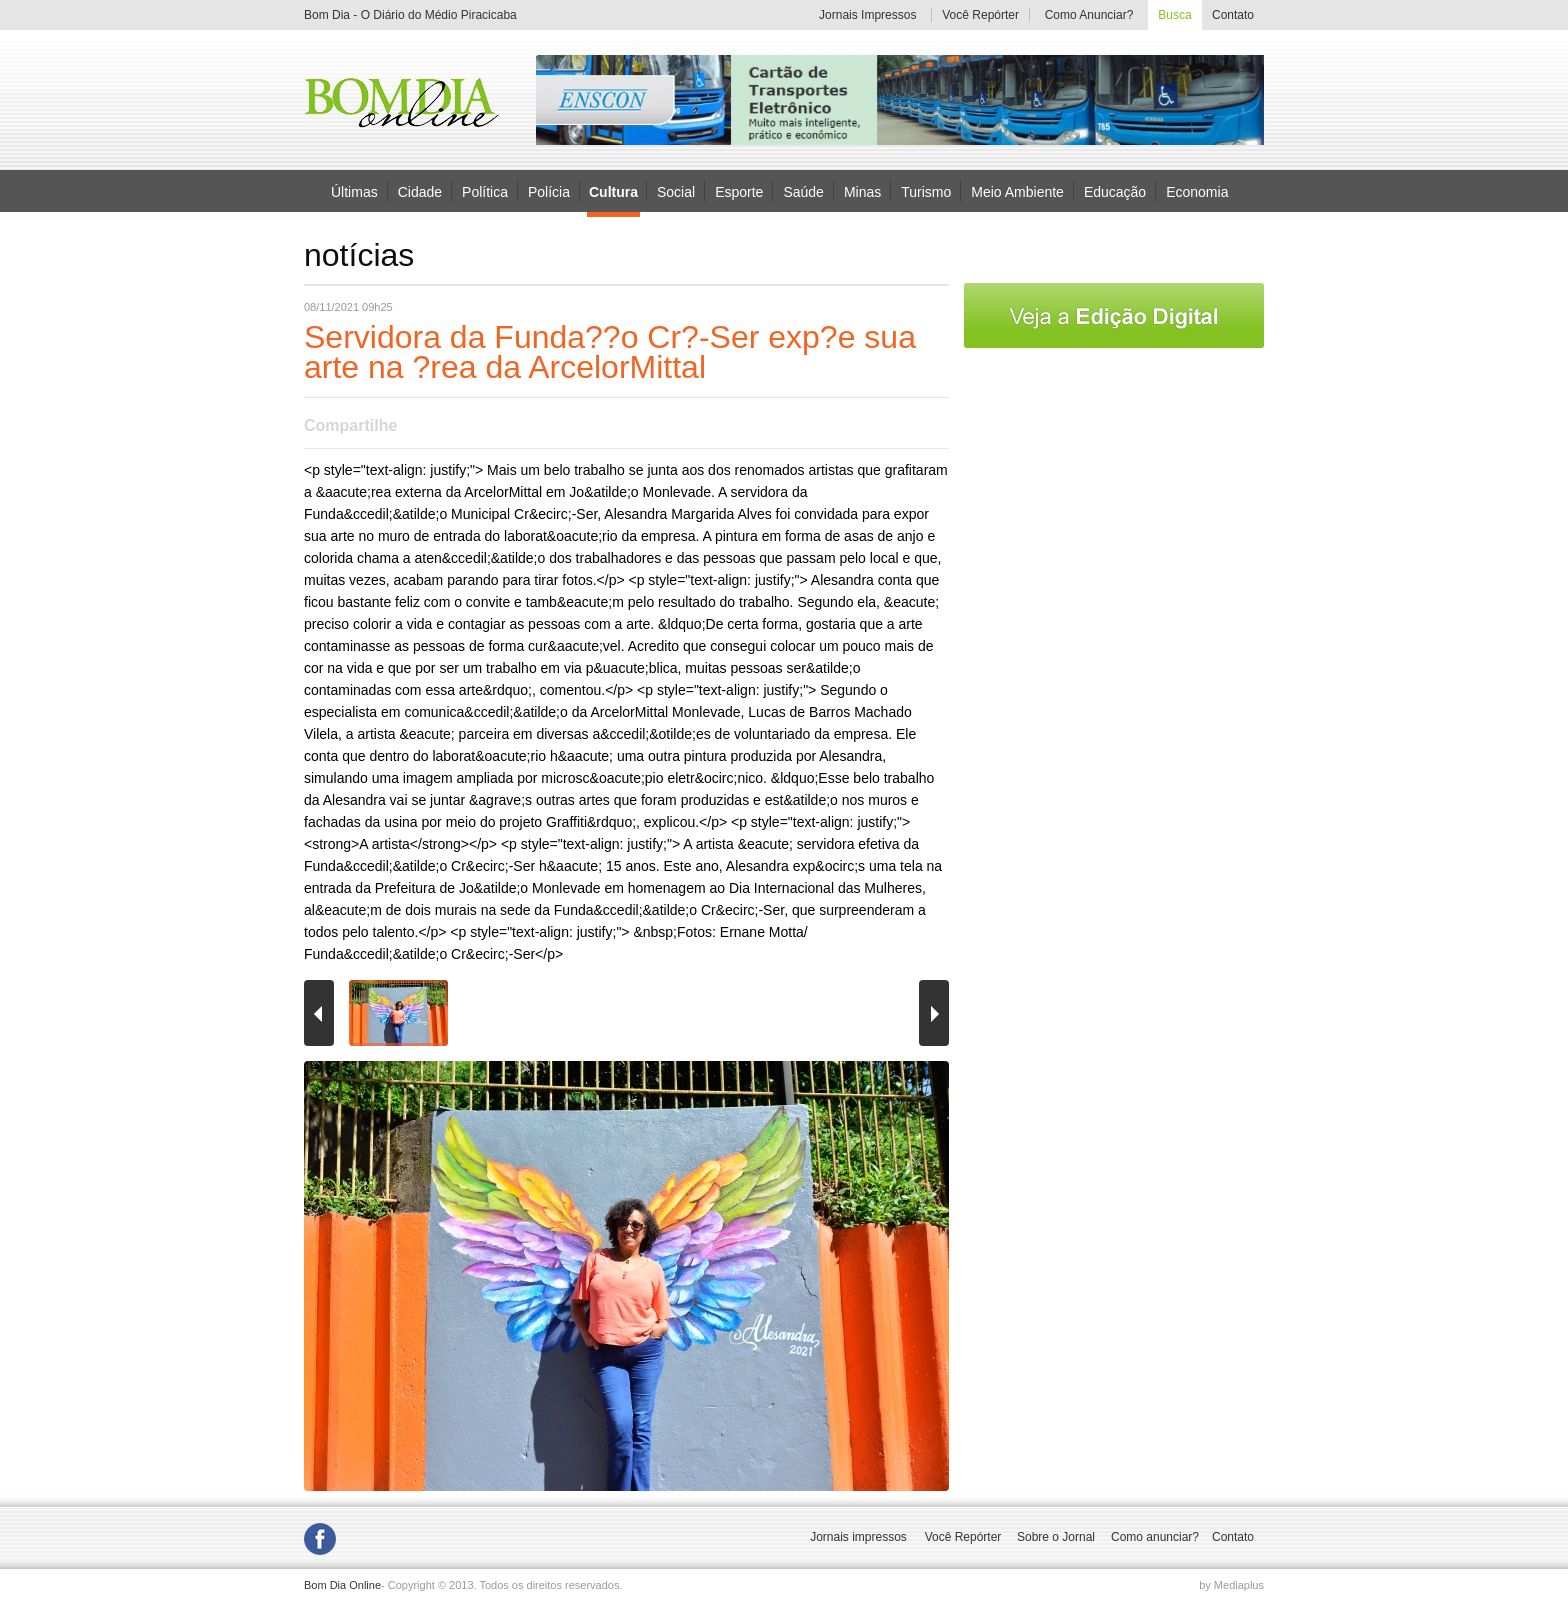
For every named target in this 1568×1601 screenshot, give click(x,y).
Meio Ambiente (1017, 191)
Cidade (420, 191)
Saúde (803, 191)
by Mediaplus (1231, 1585)
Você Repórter (980, 15)
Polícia (549, 191)
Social (676, 191)
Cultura (613, 192)
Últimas (354, 191)
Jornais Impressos (867, 15)
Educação (1115, 191)
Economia (1197, 191)
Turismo (926, 191)
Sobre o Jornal (1056, 1537)
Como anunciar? (1155, 1537)
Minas (862, 191)
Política (485, 191)
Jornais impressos (858, 1537)
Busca (1174, 15)
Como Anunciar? (1089, 15)
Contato (1233, 15)
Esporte (739, 191)
